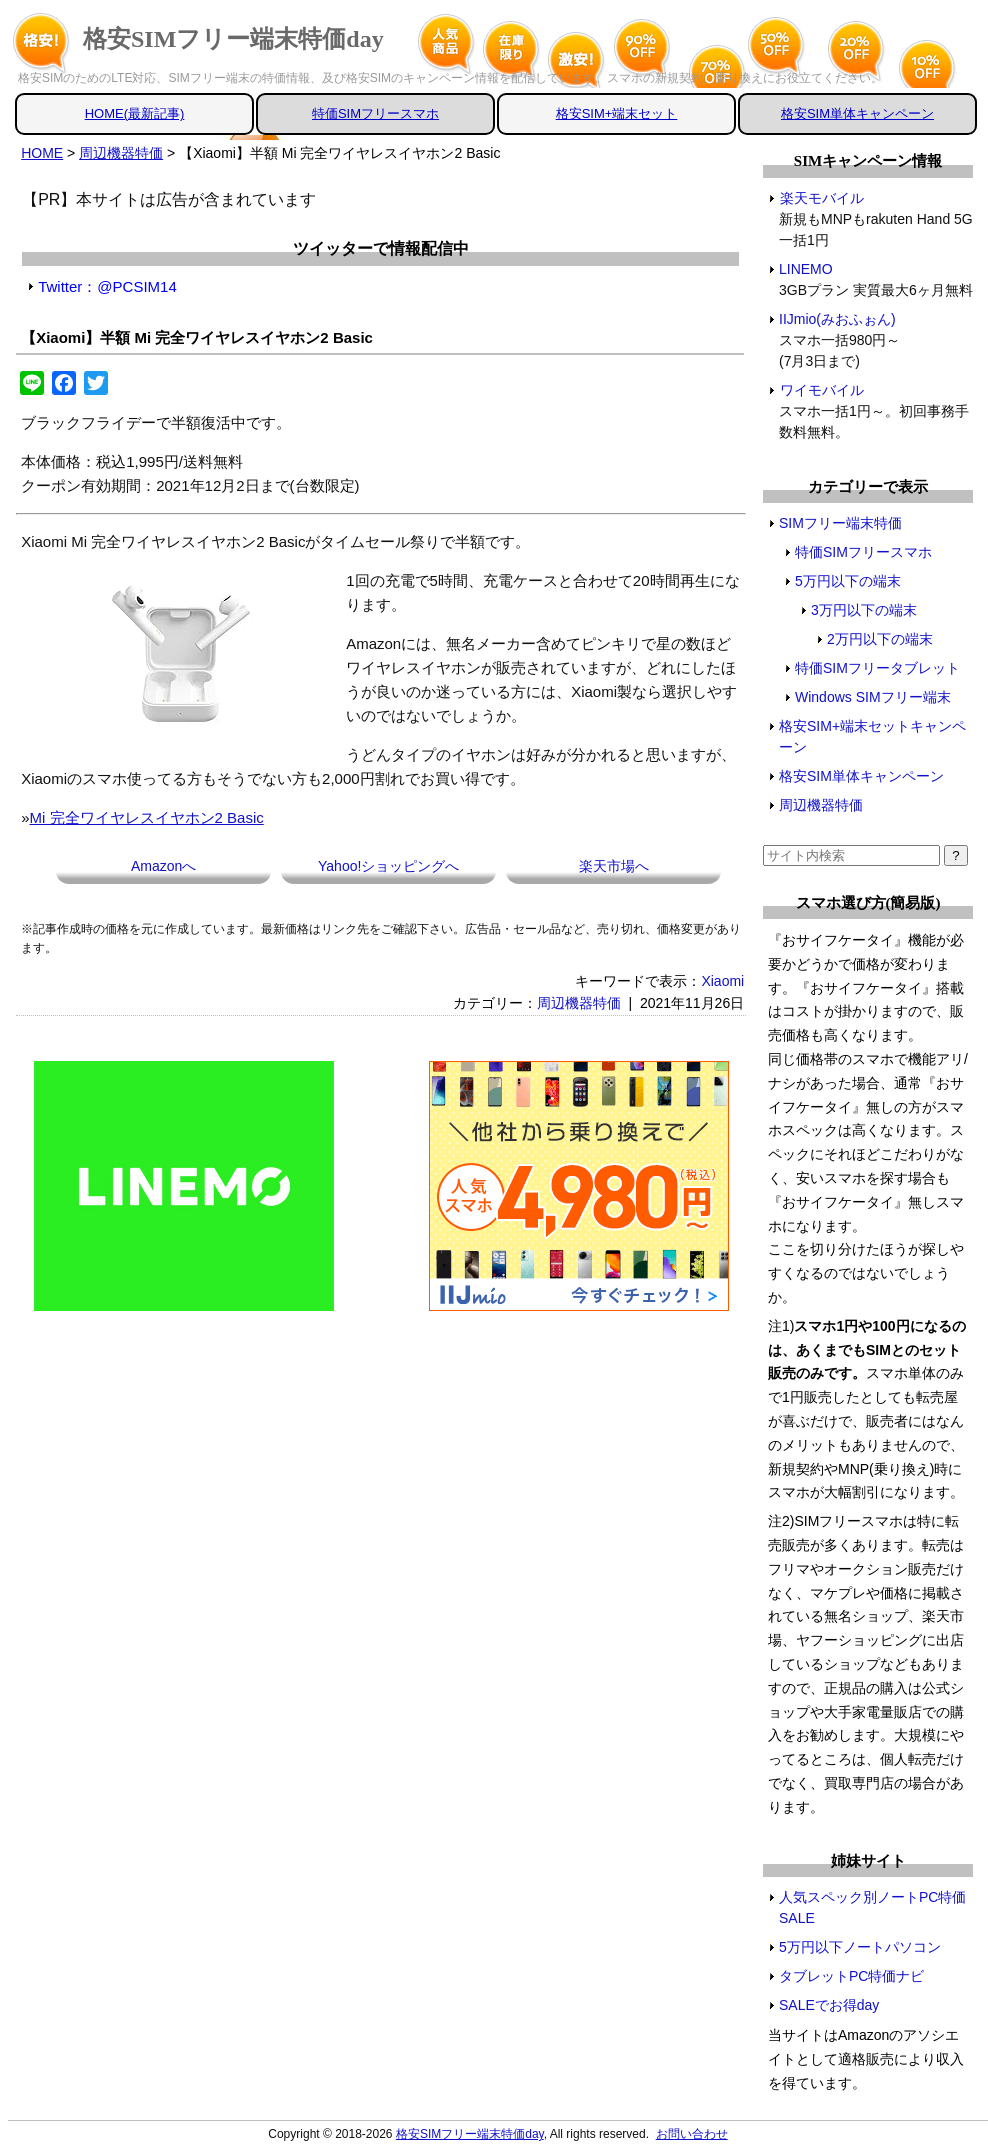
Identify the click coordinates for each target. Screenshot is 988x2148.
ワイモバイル (821, 390)
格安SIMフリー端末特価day (233, 39)
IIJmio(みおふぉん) (838, 319)
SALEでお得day (829, 2005)
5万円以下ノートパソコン (860, 1947)
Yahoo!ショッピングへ (388, 866)
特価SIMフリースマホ (375, 113)
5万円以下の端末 (848, 581)
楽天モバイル (821, 198)
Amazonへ (163, 866)
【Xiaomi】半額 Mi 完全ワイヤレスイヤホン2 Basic (197, 337)
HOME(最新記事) (135, 113)
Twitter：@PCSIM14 (107, 286)
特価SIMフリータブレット (877, 668)
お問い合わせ (692, 2134)
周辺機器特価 (579, 1003)
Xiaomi (722, 981)
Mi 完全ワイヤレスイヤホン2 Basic (147, 817)
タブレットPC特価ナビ (851, 1976)
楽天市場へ (614, 866)
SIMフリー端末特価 (840, 523)
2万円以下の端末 (880, 639)
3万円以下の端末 (864, 610)
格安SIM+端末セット (617, 113)
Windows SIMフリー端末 (873, 697)
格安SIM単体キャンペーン (857, 113)
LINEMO (806, 269)
